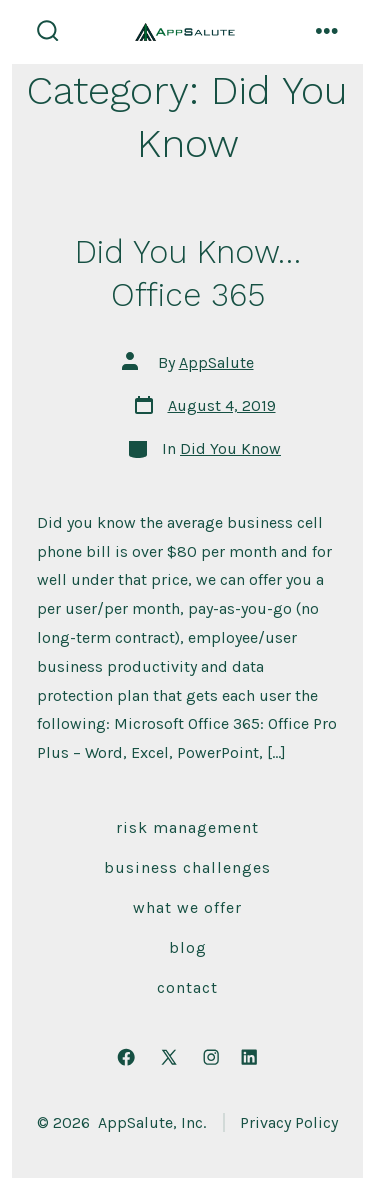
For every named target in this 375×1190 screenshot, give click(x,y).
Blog (188, 947)
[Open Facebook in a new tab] (126, 1057)
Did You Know (230, 448)
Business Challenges (187, 867)
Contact (187, 987)
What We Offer (187, 907)
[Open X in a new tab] (169, 1057)
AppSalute (216, 362)
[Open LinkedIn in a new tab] (249, 1057)
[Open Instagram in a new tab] (211, 1057)
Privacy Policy (289, 1122)
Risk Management (187, 827)
